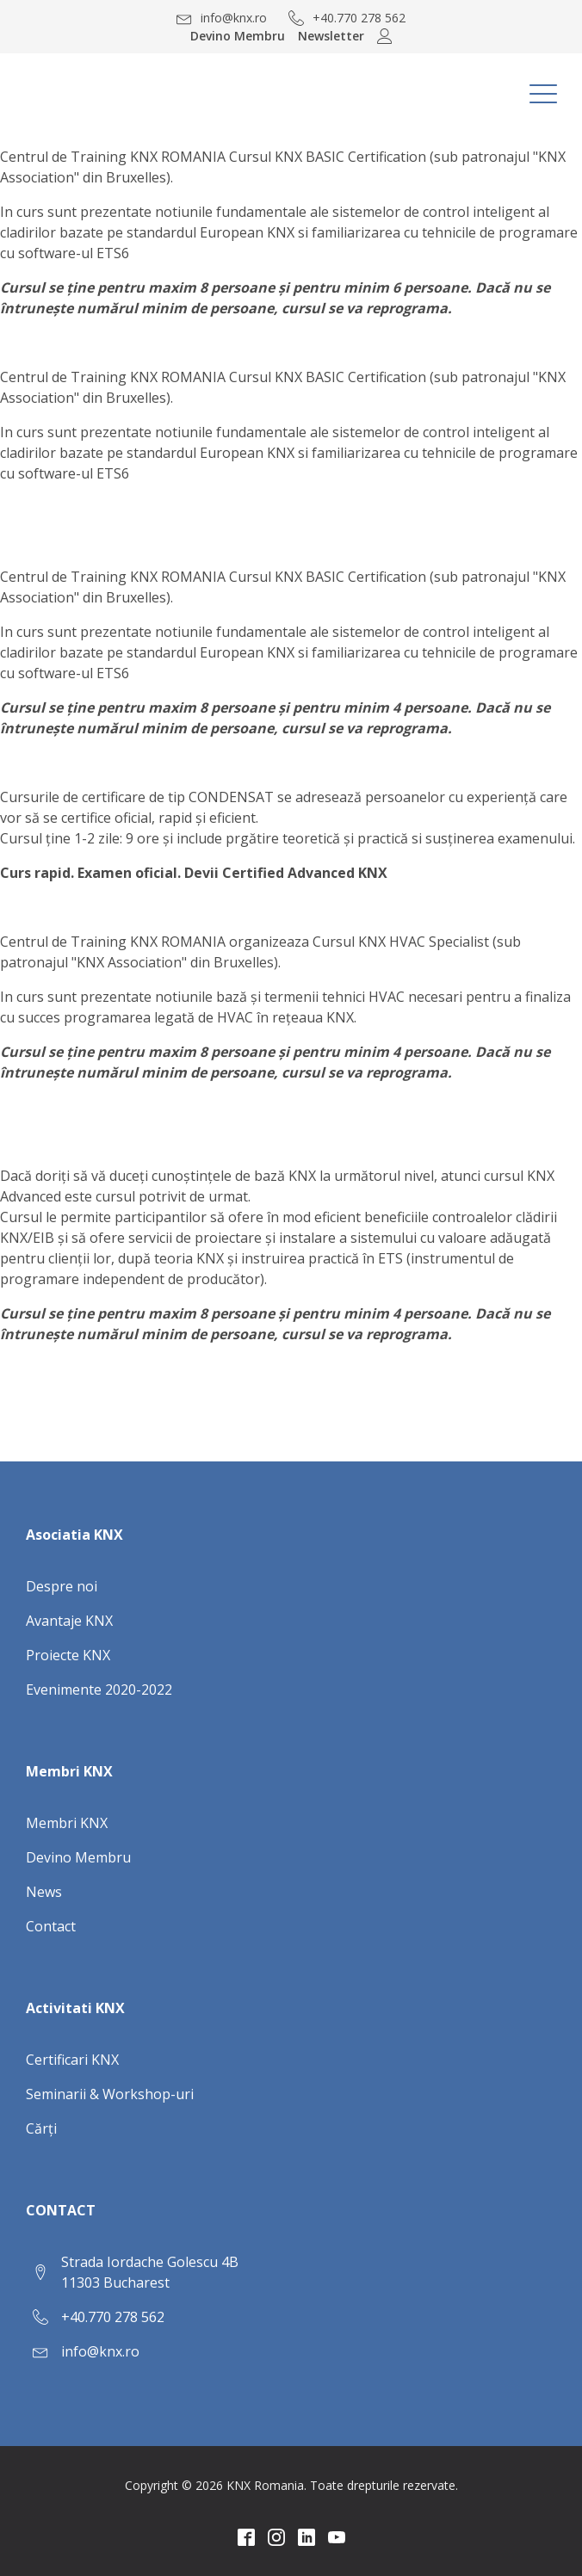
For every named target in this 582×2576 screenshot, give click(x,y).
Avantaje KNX (69, 1620)
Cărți (41, 2128)
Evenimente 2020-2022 (99, 1689)
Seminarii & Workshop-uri (110, 2094)
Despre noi (61, 1586)
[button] (221, 18)
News (44, 1891)
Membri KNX (67, 1822)
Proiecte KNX (68, 1655)
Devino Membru (237, 36)
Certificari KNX (72, 2059)
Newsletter (331, 36)
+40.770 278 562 (112, 2316)
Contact (51, 1926)
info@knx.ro (100, 2351)
